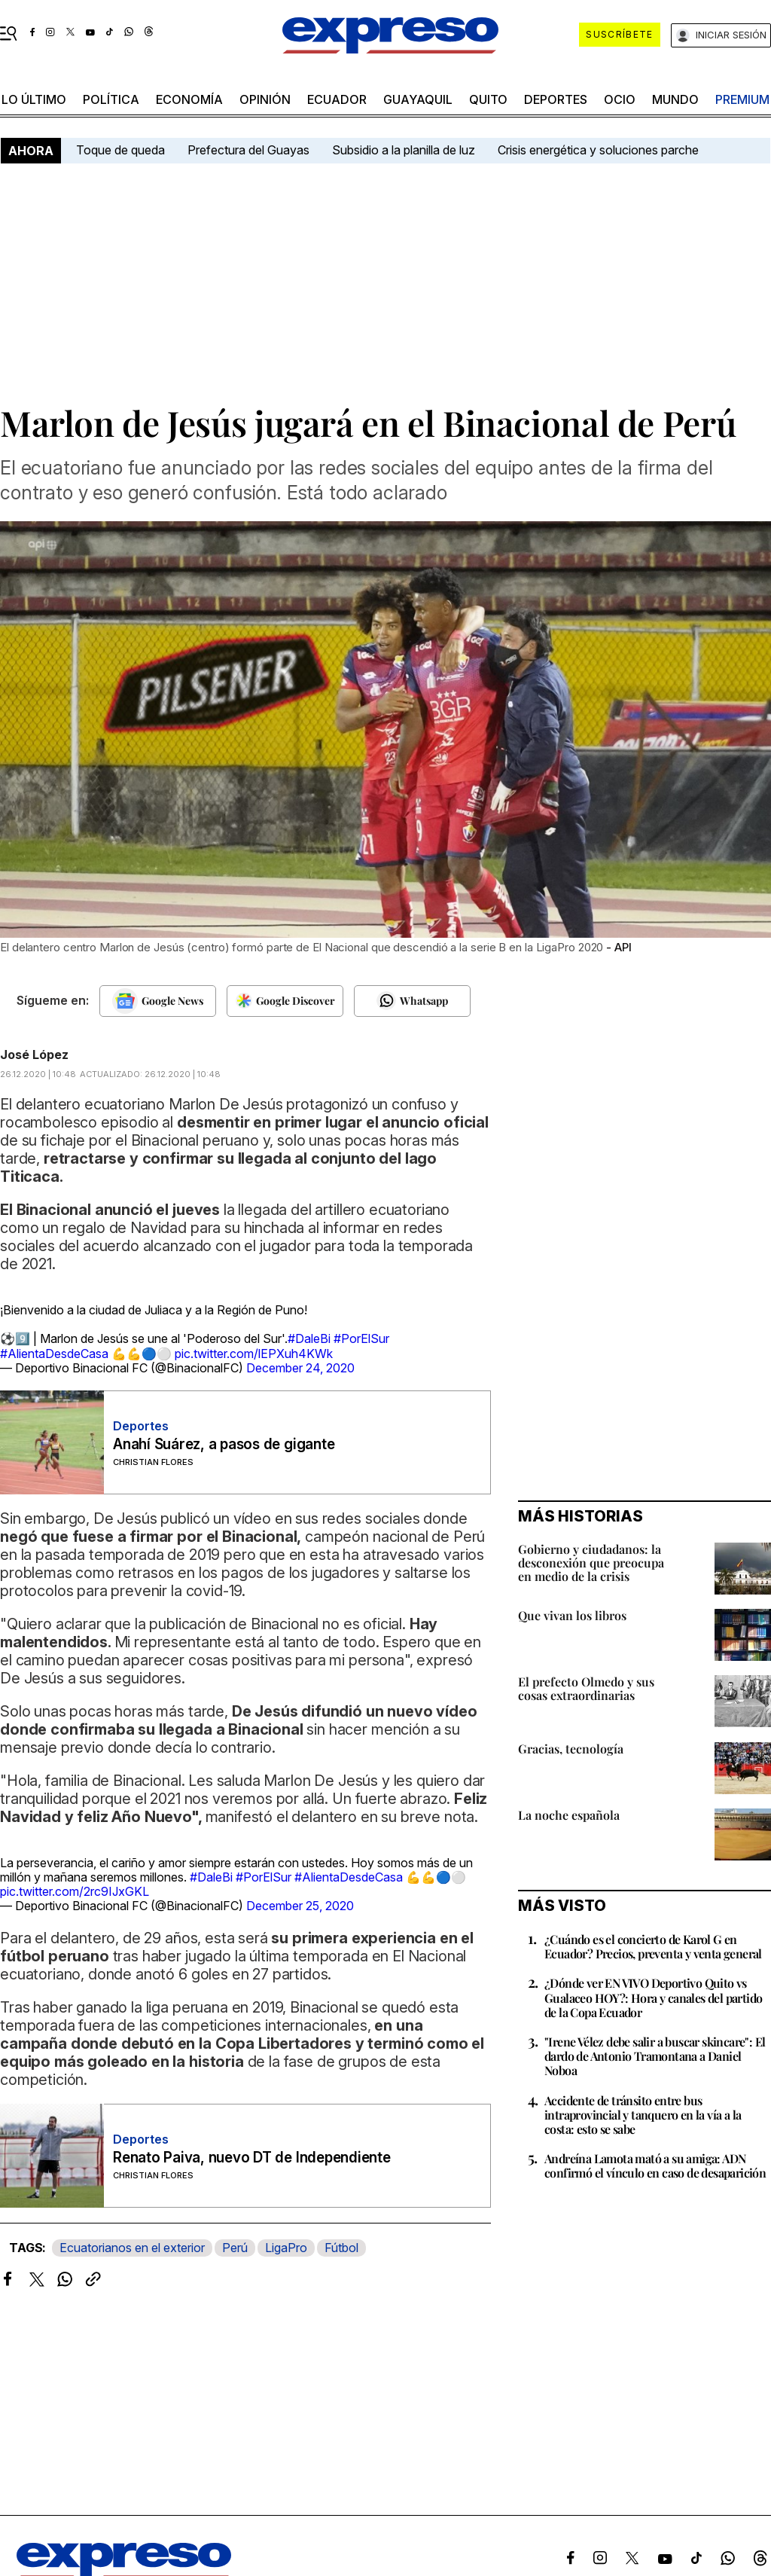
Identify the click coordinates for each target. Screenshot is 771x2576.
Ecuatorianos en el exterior (132, 2247)
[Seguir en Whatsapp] (412, 1001)
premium (742, 99)
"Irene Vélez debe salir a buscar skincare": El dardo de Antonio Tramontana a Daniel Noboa (654, 2056)
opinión (265, 99)
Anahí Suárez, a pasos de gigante (223, 1444)
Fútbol (341, 2247)
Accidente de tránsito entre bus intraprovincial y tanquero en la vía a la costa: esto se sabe (642, 2114)
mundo (675, 99)
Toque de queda (120, 149)
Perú (235, 2247)
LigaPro (286, 2247)
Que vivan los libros (572, 1615)
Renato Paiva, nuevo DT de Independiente (252, 2157)
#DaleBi (309, 1338)
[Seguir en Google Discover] (285, 1001)
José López (34, 1054)
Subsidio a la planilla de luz (403, 149)
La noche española (569, 1815)
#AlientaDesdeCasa (54, 1353)
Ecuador (337, 99)
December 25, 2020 (300, 1905)
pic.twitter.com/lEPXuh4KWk (254, 1353)
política (111, 99)
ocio (619, 99)
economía (189, 99)
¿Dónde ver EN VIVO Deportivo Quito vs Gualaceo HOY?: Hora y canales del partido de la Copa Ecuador (653, 1997)
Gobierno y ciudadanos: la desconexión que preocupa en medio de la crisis (591, 1562)
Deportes (555, 99)
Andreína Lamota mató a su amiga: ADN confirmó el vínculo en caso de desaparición (655, 2165)
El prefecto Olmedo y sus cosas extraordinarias (586, 1688)
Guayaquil (418, 99)
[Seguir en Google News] (157, 1001)
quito (488, 99)
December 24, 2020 (300, 1367)
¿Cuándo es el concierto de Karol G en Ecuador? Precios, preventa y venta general (653, 1946)
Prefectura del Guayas (248, 149)
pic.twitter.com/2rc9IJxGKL (74, 1891)
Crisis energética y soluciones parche (598, 149)
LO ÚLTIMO (34, 99)
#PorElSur (361, 1338)
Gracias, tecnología (570, 1749)
